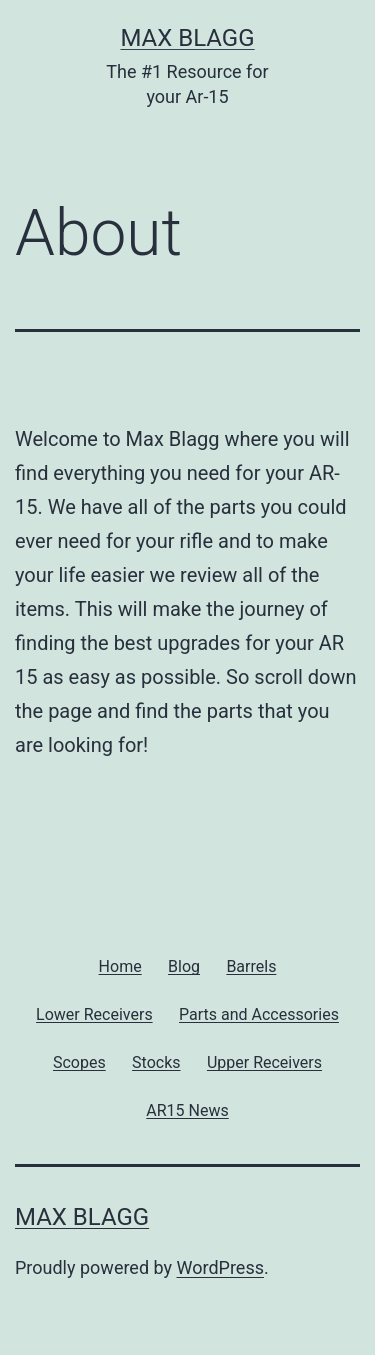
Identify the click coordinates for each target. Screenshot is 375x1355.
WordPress (220, 1267)
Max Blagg (187, 38)
